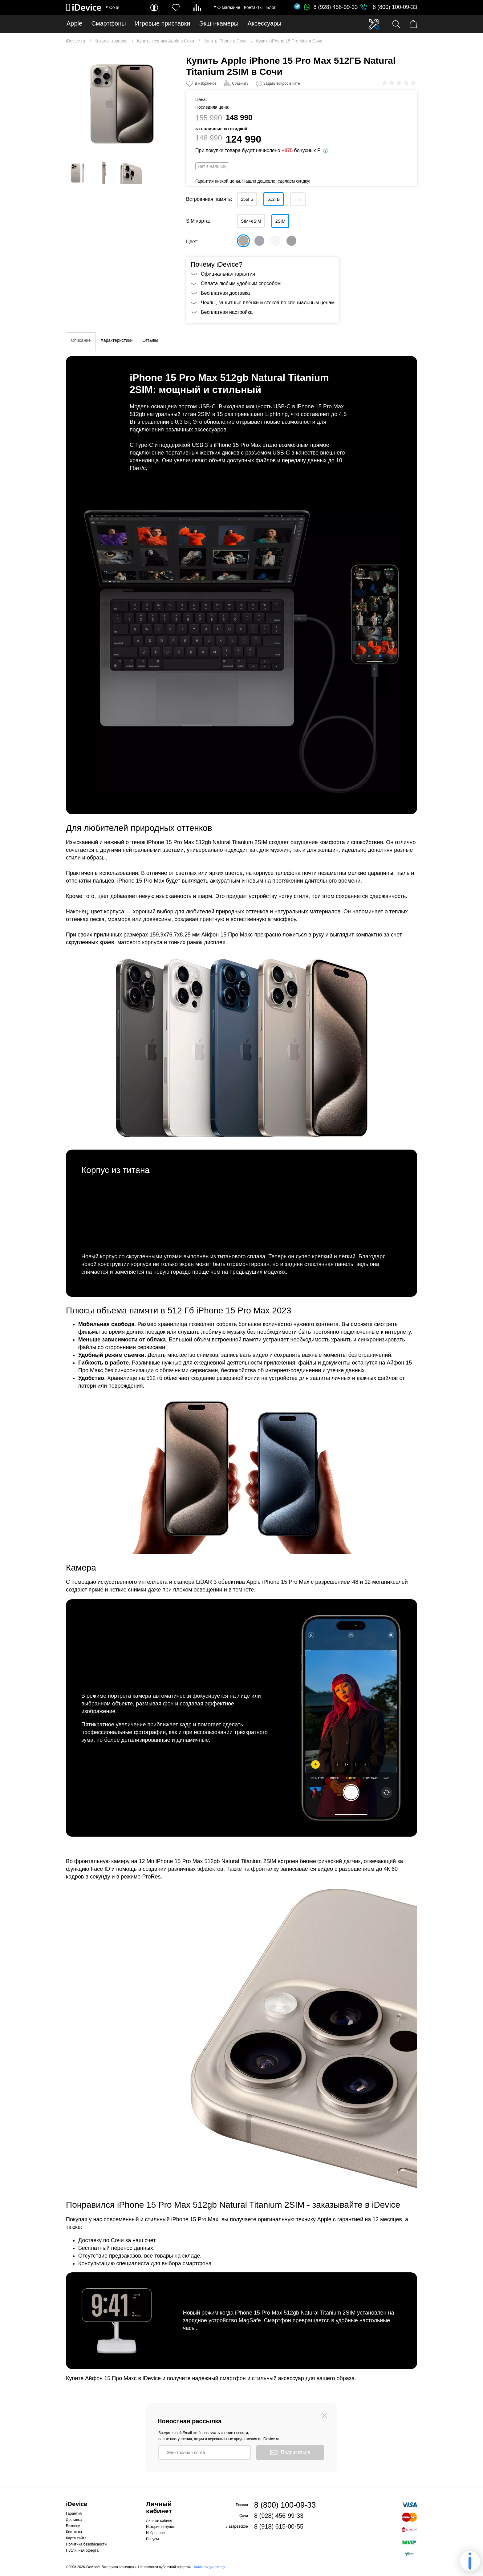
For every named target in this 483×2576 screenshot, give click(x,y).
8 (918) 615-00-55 (278, 2526)
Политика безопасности (86, 2544)
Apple (74, 23)
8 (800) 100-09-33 (395, 7)
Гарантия (74, 2513)
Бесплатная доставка (225, 293)
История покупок (160, 2527)
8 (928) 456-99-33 (331, 7)
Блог (270, 7)
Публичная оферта (82, 2550)
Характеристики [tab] (116, 340)
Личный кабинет (160, 2520)
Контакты (253, 7)
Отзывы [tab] (150, 340)
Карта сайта (76, 2538)
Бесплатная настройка (227, 312)
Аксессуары (265, 23)
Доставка (74, 2519)
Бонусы (152, 2539)
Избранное (155, 2533)
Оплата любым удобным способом (241, 283)
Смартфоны (108, 23)
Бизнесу (73, 2526)
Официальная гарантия (228, 274)
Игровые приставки (162, 23)
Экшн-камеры (219, 23)
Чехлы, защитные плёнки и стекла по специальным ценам (268, 302)
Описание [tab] (81, 340)
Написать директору (209, 2567)
